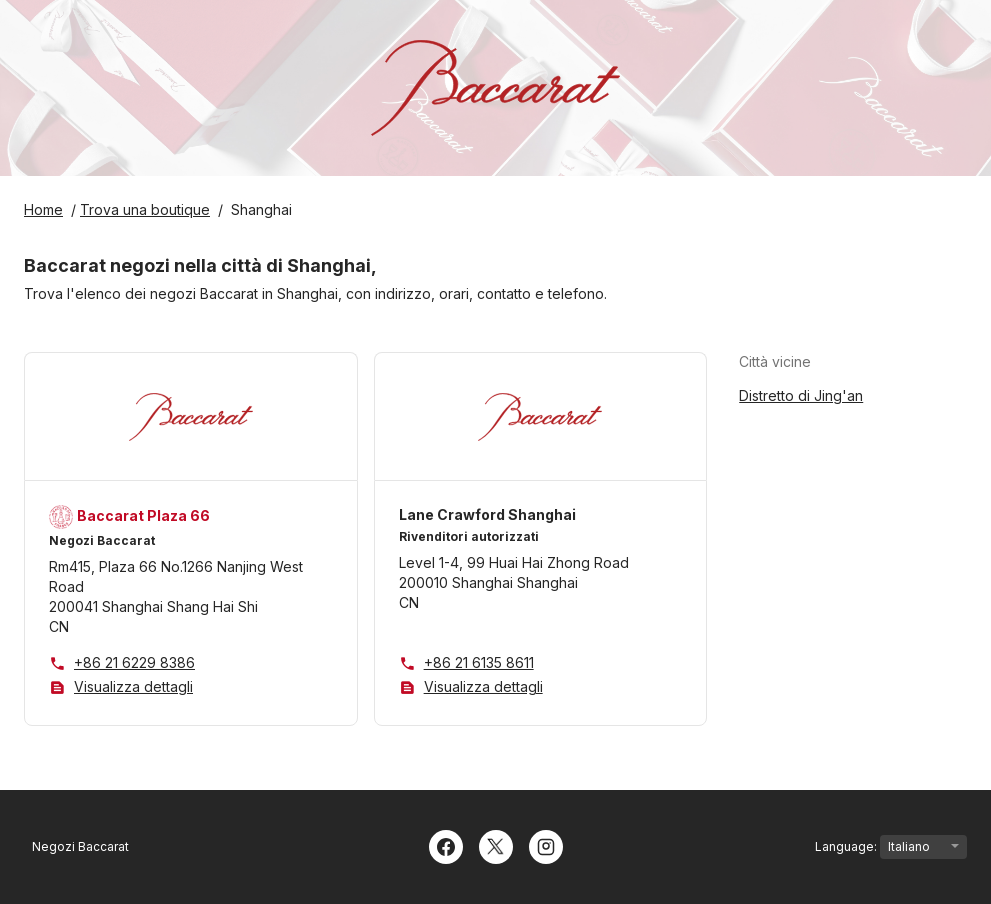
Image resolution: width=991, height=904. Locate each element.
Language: (891, 847)
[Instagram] (546, 845)
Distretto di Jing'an (801, 395)
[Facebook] (446, 845)
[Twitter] (496, 845)
